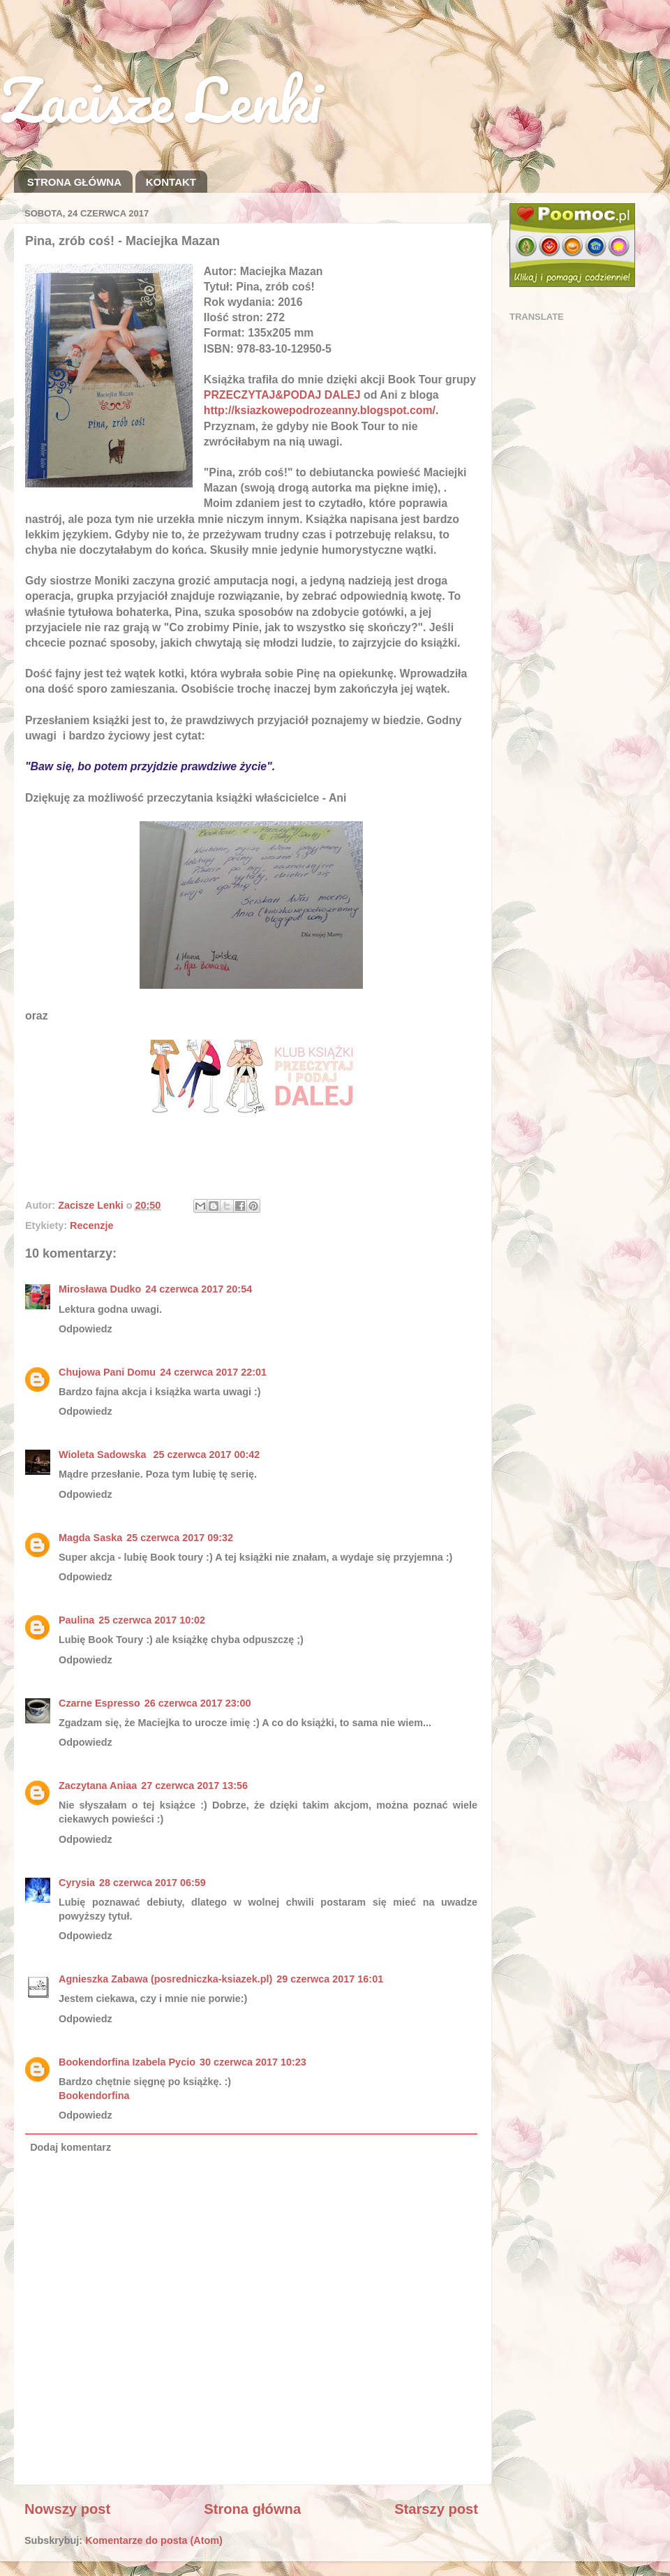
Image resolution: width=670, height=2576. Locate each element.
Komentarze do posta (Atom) (154, 2540)
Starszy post (436, 2509)
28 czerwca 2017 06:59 (152, 1882)
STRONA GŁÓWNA (74, 182)
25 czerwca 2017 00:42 (206, 1454)
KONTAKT (171, 182)
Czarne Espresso (99, 1703)
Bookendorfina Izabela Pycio (127, 2062)
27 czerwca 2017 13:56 (194, 1785)
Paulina (76, 1620)
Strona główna (252, 2509)
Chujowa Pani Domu (107, 1372)
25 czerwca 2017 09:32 (179, 1537)
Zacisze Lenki (160, 99)
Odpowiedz (85, 1328)
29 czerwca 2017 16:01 (329, 1979)
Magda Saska (90, 1537)
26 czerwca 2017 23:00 (197, 1703)
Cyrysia (77, 1882)
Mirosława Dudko (100, 1289)
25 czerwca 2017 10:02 (151, 1620)
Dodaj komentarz (70, 2147)
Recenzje (91, 1225)
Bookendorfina (94, 2095)
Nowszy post (67, 2509)
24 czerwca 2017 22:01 (213, 1372)
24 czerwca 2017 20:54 (198, 1289)
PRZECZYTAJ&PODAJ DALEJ (282, 395)
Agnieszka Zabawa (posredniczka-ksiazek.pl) (165, 1979)
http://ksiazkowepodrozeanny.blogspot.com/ (320, 410)
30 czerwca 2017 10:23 (253, 2062)
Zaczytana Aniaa (98, 1785)
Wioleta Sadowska (104, 1454)
